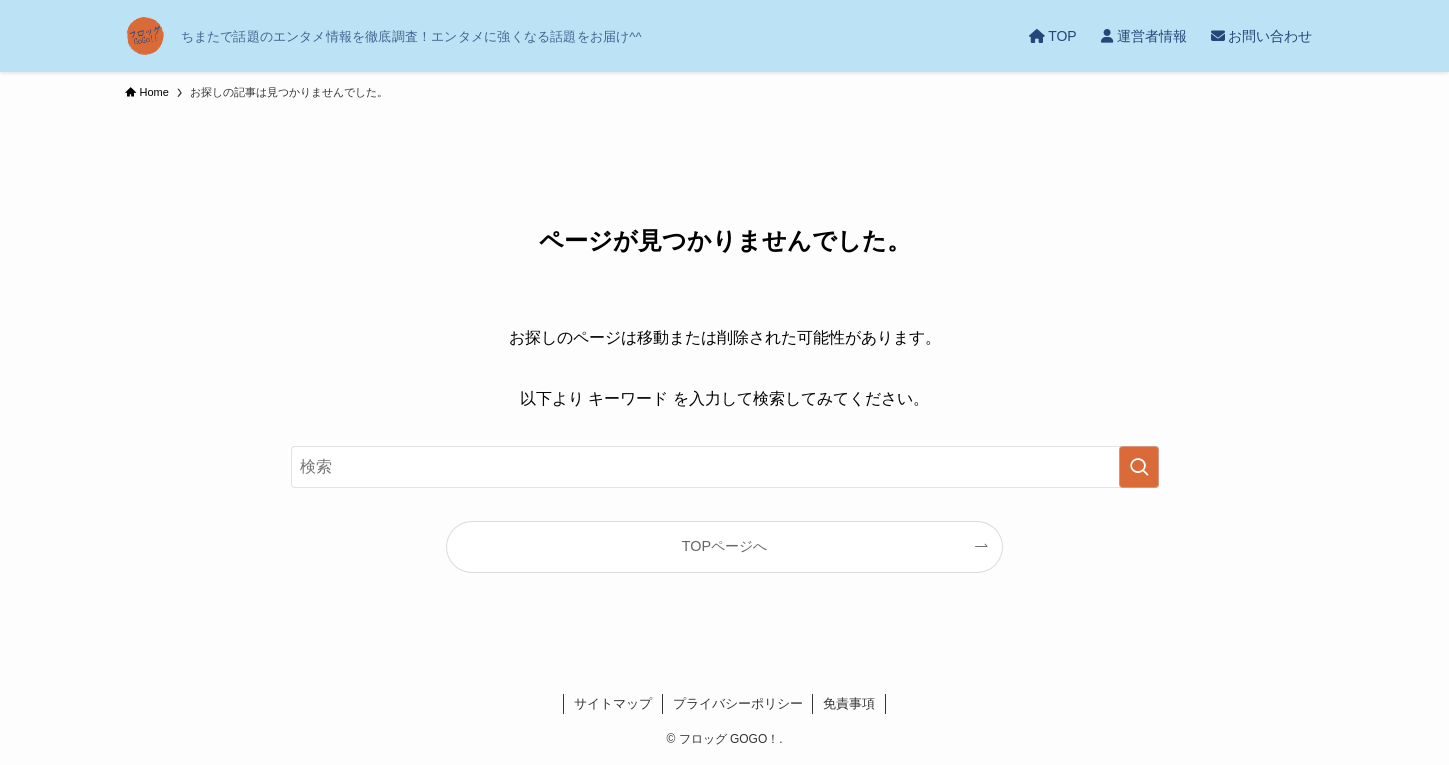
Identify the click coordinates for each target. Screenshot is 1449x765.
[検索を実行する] (1139, 467)
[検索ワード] (725, 467)
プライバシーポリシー (738, 703)
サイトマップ (613, 703)
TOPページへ (724, 546)
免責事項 (849, 703)
